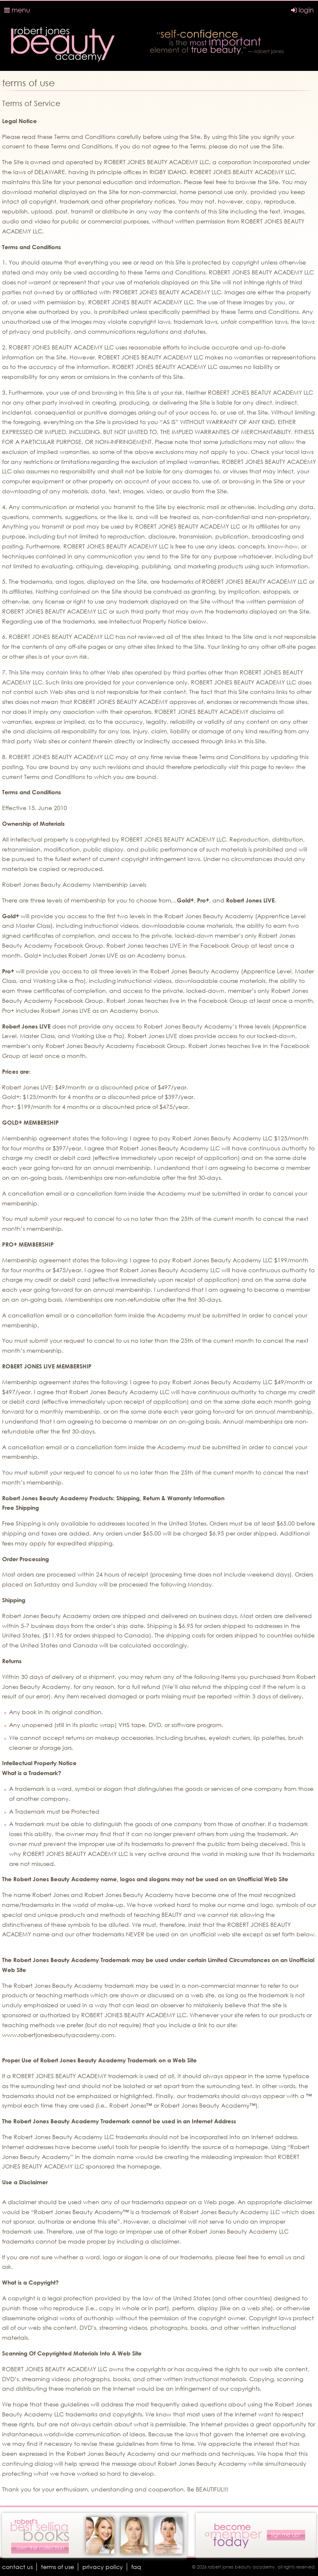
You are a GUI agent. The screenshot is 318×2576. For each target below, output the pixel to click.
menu (17, 9)
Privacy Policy (102, 2567)
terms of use (57, 2567)
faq (136, 2567)
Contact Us (17, 2567)
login (302, 9)
